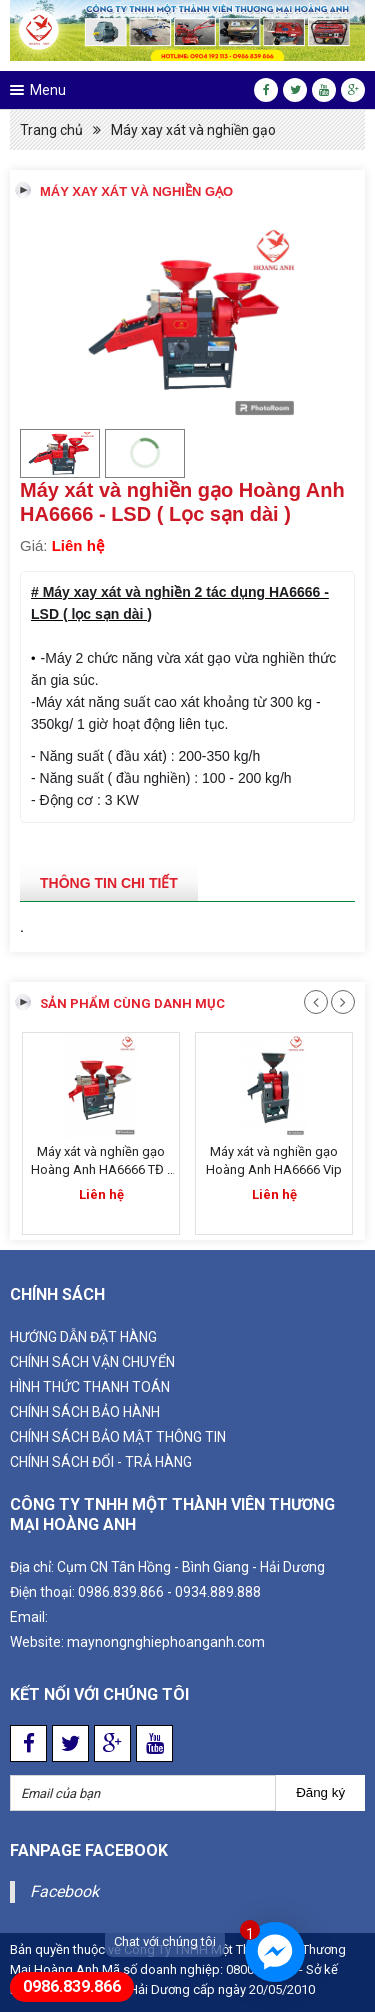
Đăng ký (320, 1792)
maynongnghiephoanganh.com (166, 1642)
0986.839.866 (121, 1592)
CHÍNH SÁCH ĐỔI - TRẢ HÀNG (101, 1462)
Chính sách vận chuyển (92, 1362)
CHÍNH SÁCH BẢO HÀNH (85, 1412)
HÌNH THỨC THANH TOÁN (90, 1387)
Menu (48, 90)
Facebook (64, 1891)
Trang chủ (51, 130)
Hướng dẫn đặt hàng (83, 1337)
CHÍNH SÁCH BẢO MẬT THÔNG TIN (118, 1437)
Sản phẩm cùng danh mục (132, 1003)
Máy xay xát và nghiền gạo (193, 130)
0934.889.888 (218, 1592)
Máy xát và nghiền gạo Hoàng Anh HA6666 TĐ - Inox (101, 1169)
